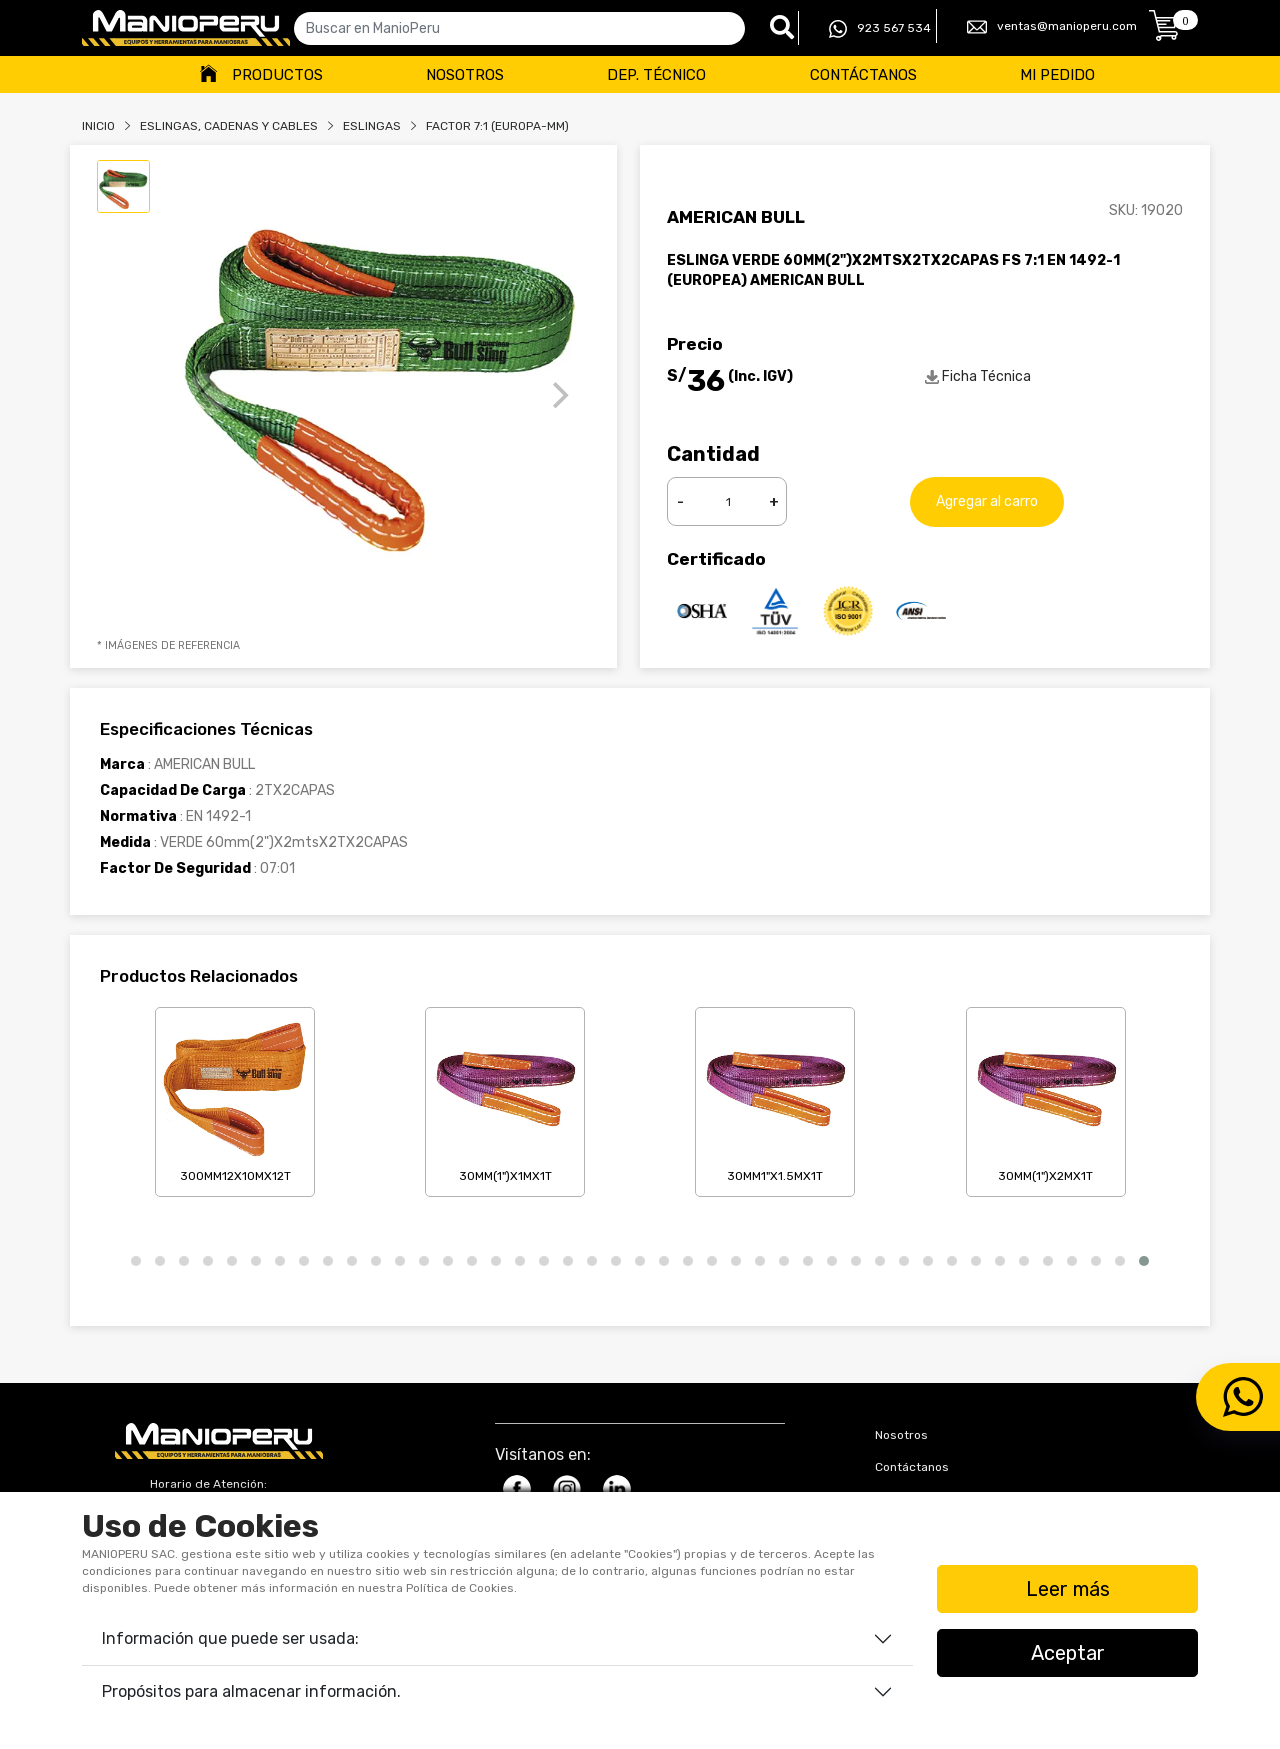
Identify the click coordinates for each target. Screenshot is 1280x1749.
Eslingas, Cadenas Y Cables (229, 126)
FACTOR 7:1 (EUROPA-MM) (497, 126)
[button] (136, 1261)
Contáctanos (863, 75)
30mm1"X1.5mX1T (775, 1098)
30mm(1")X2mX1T (1046, 1098)
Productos (277, 75)
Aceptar (1068, 1653)
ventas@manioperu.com (1052, 27)
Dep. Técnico (656, 75)
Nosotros (465, 75)
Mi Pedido (1057, 75)
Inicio (98, 126)
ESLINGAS (372, 126)
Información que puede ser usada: (230, 1638)
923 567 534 (880, 29)
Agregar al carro (987, 501)
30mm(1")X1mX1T (505, 1098)
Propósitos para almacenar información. (251, 1691)
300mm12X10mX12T (235, 1098)
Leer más (1068, 1589)
